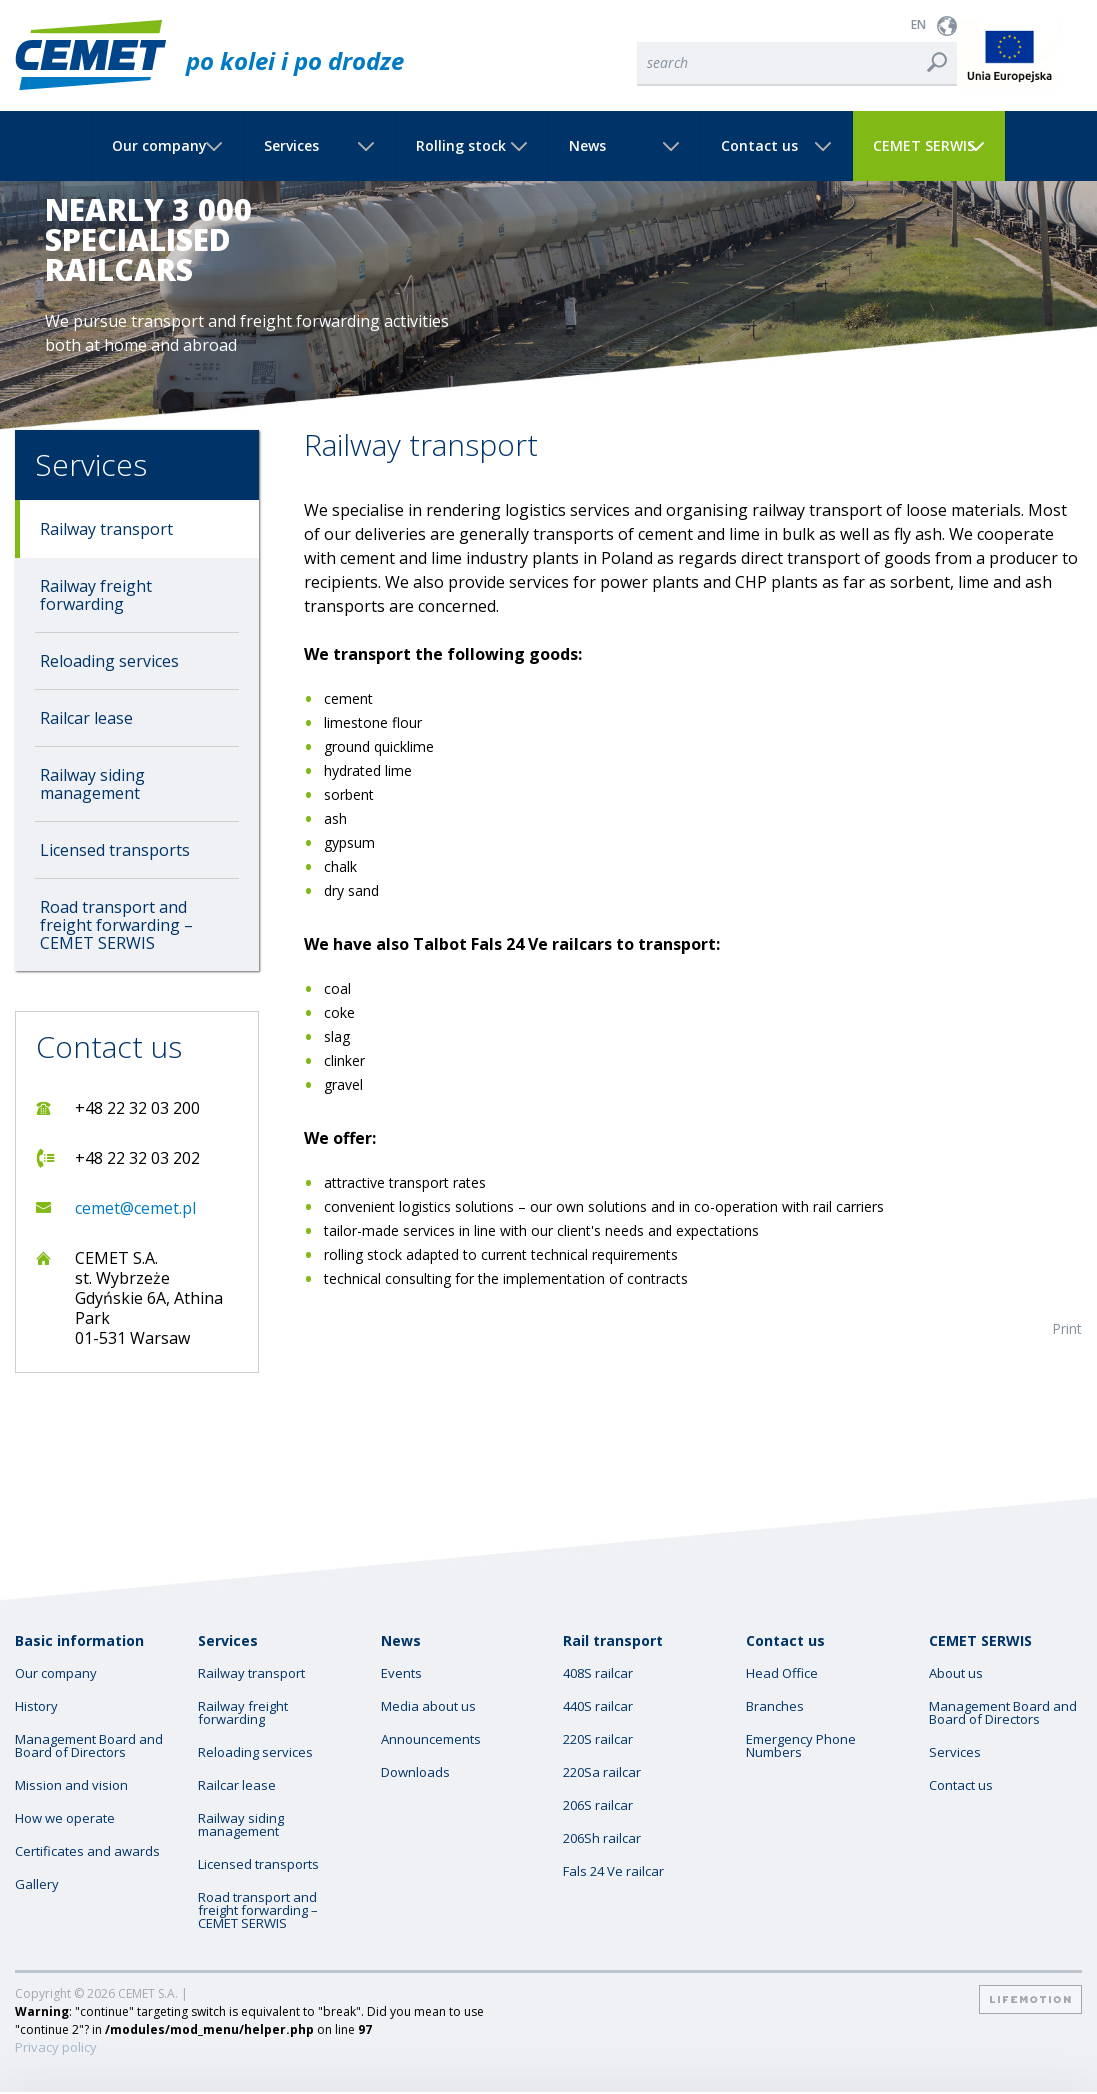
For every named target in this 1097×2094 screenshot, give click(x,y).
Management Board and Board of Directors (89, 1746)
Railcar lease (86, 718)
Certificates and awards (87, 1851)
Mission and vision (71, 1785)
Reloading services (109, 661)
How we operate (65, 1818)
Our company (159, 146)
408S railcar (598, 1673)
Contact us (759, 146)
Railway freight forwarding (96, 595)
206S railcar (598, 1805)
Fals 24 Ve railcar (613, 1871)
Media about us (428, 1706)
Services (291, 146)
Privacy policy (56, 2047)
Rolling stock (461, 146)
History (36, 1706)
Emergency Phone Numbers (801, 1746)
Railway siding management (92, 784)
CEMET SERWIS (924, 146)
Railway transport (106, 529)
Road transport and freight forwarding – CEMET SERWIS (116, 925)
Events (401, 1673)
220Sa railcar (602, 1772)
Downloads (415, 1772)
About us (956, 1673)
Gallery (37, 1884)
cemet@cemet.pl (135, 1208)
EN (918, 24)
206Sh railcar (602, 1838)
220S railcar (598, 1739)
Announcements (431, 1739)
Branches (775, 1706)
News (587, 146)
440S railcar (598, 1706)
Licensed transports (115, 850)
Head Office (782, 1673)
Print (1067, 1328)
